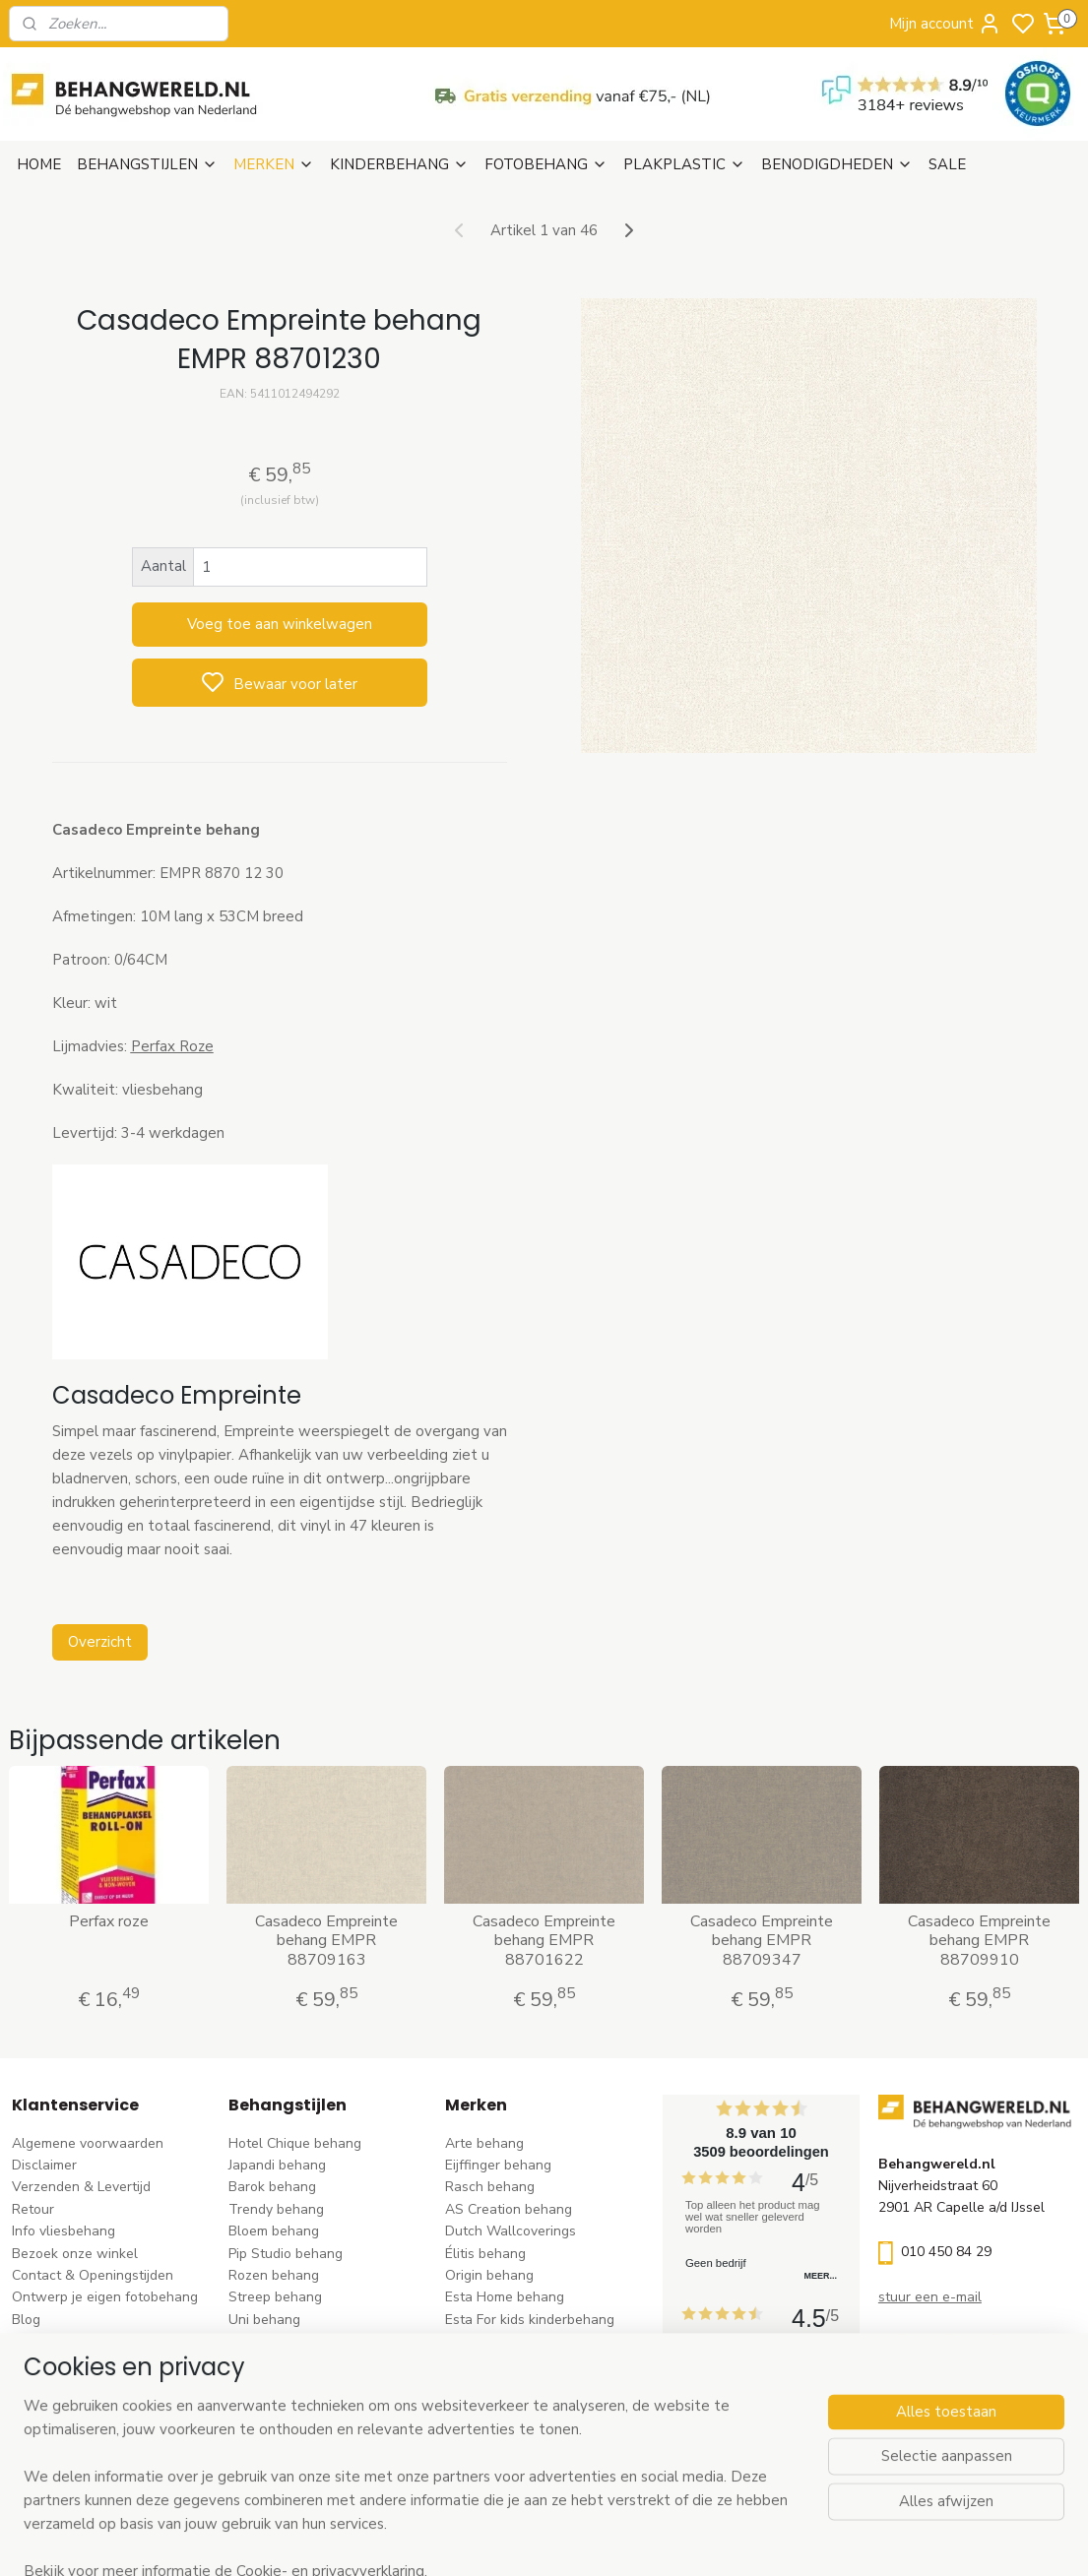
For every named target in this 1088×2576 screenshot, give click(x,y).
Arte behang (484, 2143)
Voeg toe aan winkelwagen (279, 624)
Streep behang (275, 2297)
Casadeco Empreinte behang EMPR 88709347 (761, 1941)
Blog (26, 2319)
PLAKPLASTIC (684, 164)
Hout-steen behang (290, 2385)
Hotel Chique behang (294, 2143)
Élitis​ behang (485, 2253)
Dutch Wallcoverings (510, 2231)
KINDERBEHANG (399, 164)
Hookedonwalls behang (520, 2341)
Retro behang (271, 2407)
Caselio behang (494, 2385)
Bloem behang (273, 2231)
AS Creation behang (508, 2209)
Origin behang (489, 2275)
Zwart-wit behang (286, 2363)
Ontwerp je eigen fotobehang (105, 2297)
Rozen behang (273, 2275)
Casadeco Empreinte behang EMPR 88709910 (979, 1941)
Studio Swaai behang (512, 2429)
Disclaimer (44, 2165)
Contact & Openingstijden (92, 2275)
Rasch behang (490, 2186)
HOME (39, 164)
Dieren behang (274, 2429)
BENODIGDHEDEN (837, 164)
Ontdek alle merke (508, 2451)
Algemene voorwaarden (87, 2143)
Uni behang (264, 2319)
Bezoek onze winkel (75, 2253)
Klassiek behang (279, 2341)
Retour (33, 2209)
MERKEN (273, 164)
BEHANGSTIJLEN (147, 164)
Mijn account (945, 23)
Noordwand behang (507, 2363)
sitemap (632, 2540)
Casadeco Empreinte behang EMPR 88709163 (326, 1941)
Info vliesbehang (63, 2231)
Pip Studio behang (285, 2253)
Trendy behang (276, 2209)
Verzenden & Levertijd (81, 2186)
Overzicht (100, 1642)
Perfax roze (109, 1922)
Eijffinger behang (498, 2165)
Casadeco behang (501, 2407)
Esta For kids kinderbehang (529, 2319)
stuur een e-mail (930, 2297)
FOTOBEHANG (546, 164)
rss (667, 2540)
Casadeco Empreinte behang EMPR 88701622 (544, 1941)
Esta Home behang (504, 2297)
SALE (947, 164)
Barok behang (272, 2186)
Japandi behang (277, 2165)
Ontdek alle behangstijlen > (324, 2451)
